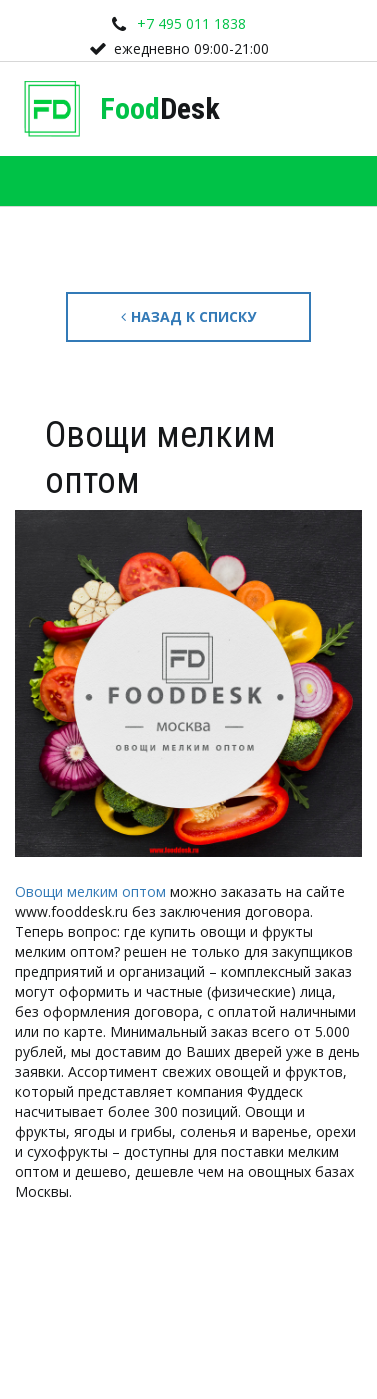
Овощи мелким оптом (90, 891)
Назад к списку (188, 316)
